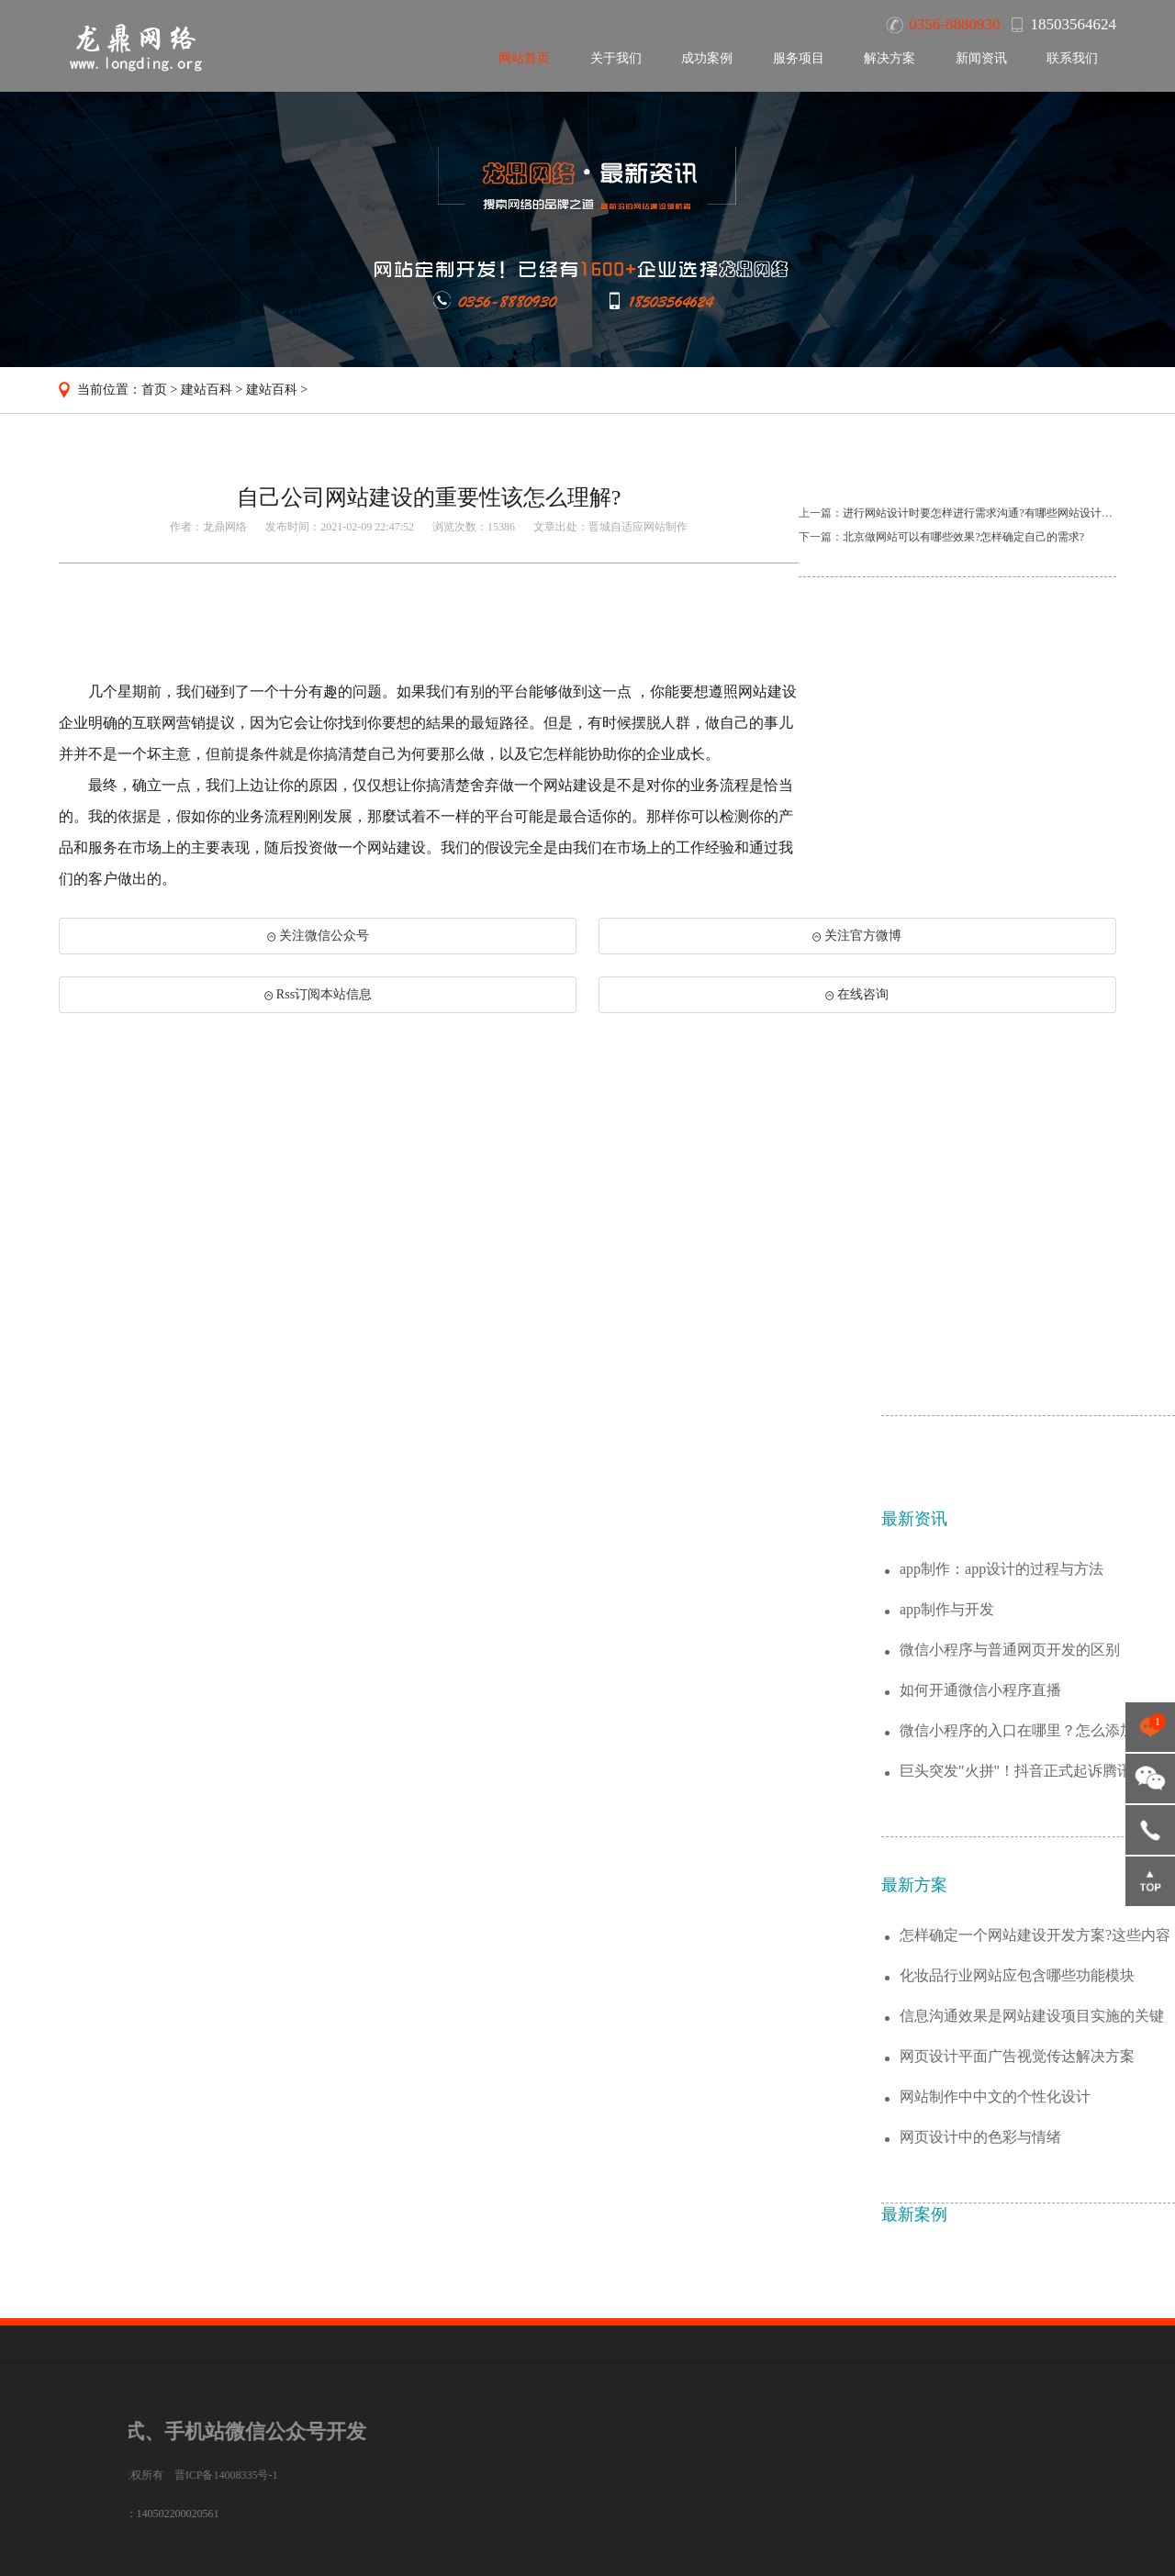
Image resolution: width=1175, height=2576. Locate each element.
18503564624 (1150, 1830)
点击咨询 (1150, 1727)
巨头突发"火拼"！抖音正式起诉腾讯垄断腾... (1030, 2050)
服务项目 (798, 58)
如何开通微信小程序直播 (980, 1969)
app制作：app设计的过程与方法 (1001, 1848)
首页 (154, 389)
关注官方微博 (856, 935)
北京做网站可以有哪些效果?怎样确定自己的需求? (963, 536)
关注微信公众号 (318, 935)
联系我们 (1072, 58)
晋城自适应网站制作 (638, 526)
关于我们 (616, 58)
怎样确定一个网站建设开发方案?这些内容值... (1035, 2215)
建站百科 (206, 389)
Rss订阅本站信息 (318, 994)
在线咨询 (857, 994)
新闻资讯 (981, 58)
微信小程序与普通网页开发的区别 (1010, 1928)
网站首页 (524, 58)
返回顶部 (1150, 1881)
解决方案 (889, 58)
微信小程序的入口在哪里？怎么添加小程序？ (1032, 2010)
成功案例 (707, 58)
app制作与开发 (947, 1888)
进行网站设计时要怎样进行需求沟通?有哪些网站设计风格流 (988, 513)
